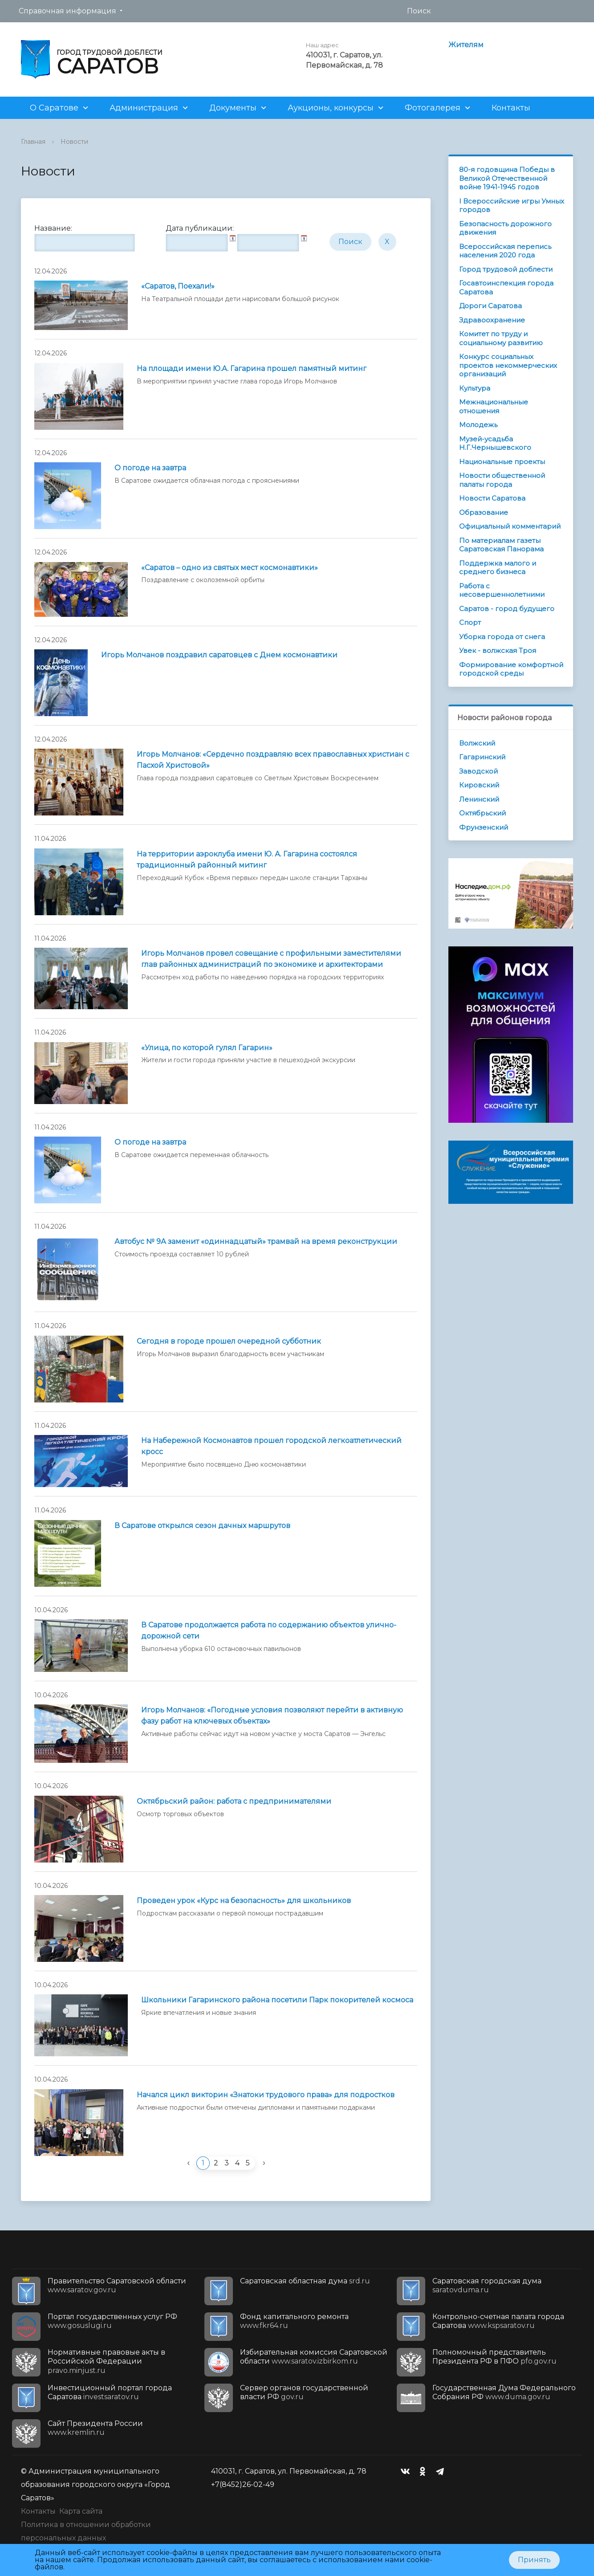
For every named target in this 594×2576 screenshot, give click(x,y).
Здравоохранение (492, 320)
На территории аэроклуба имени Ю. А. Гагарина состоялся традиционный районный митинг (247, 859)
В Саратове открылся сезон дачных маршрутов (202, 1525)
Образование (483, 512)
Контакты (511, 108)
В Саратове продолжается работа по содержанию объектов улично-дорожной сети (268, 1630)
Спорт (470, 622)
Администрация (144, 108)
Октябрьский (482, 813)
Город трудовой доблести (506, 269)
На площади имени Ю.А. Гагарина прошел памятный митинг (251, 368)
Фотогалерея (432, 108)
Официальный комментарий (510, 526)
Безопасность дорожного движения (505, 228)
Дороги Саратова (490, 306)
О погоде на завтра (150, 468)
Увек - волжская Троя (497, 650)
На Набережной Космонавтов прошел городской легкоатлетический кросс (271, 1446)
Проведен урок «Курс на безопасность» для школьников (244, 1900)
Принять (534, 2560)
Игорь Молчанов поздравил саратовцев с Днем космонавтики (219, 655)
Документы (232, 108)
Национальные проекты (502, 461)
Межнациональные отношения (493, 406)
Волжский (477, 743)
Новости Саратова (492, 498)
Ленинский (479, 799)
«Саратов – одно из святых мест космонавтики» (229, 567)
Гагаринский (482, 757)
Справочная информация (67, 11)
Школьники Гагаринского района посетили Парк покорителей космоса (277, 2000)
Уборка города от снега (502, 636)
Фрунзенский (483, 827)
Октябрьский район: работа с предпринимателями (234, 1801)
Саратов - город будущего (506, 608)
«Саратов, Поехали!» (178, 286)
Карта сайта (80, 2511)
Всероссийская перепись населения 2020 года (505, 251)
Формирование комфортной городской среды (511, 669)
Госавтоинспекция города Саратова (506, 287)
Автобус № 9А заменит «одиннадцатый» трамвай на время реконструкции (255, 1241)
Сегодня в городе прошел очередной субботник (229, 1341)
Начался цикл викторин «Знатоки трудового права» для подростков (266, 2095)
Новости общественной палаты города (502, 480)
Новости (74, 142)
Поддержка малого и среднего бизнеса (497, 567)
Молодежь (478, 424)
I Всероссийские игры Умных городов (511, 205)
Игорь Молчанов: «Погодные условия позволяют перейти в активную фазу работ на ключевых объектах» (272, 1715)
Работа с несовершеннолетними (502, 590)
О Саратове (54, 108)
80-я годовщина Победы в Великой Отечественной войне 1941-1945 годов (507, 178)
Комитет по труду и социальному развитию (501, 338)
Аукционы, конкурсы (331, 108)
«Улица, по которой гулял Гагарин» (207, 1047)
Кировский (479, 785)
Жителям (466, 45)
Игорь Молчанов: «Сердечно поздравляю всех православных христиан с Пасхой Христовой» (273, 760)
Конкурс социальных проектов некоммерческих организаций (508, 365)
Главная (33, 142)
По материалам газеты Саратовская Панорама (501, 545)
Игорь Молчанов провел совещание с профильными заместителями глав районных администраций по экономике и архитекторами (271, 959)
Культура (474, 388)
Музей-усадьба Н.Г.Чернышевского (495, 443)
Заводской (478, 771)
